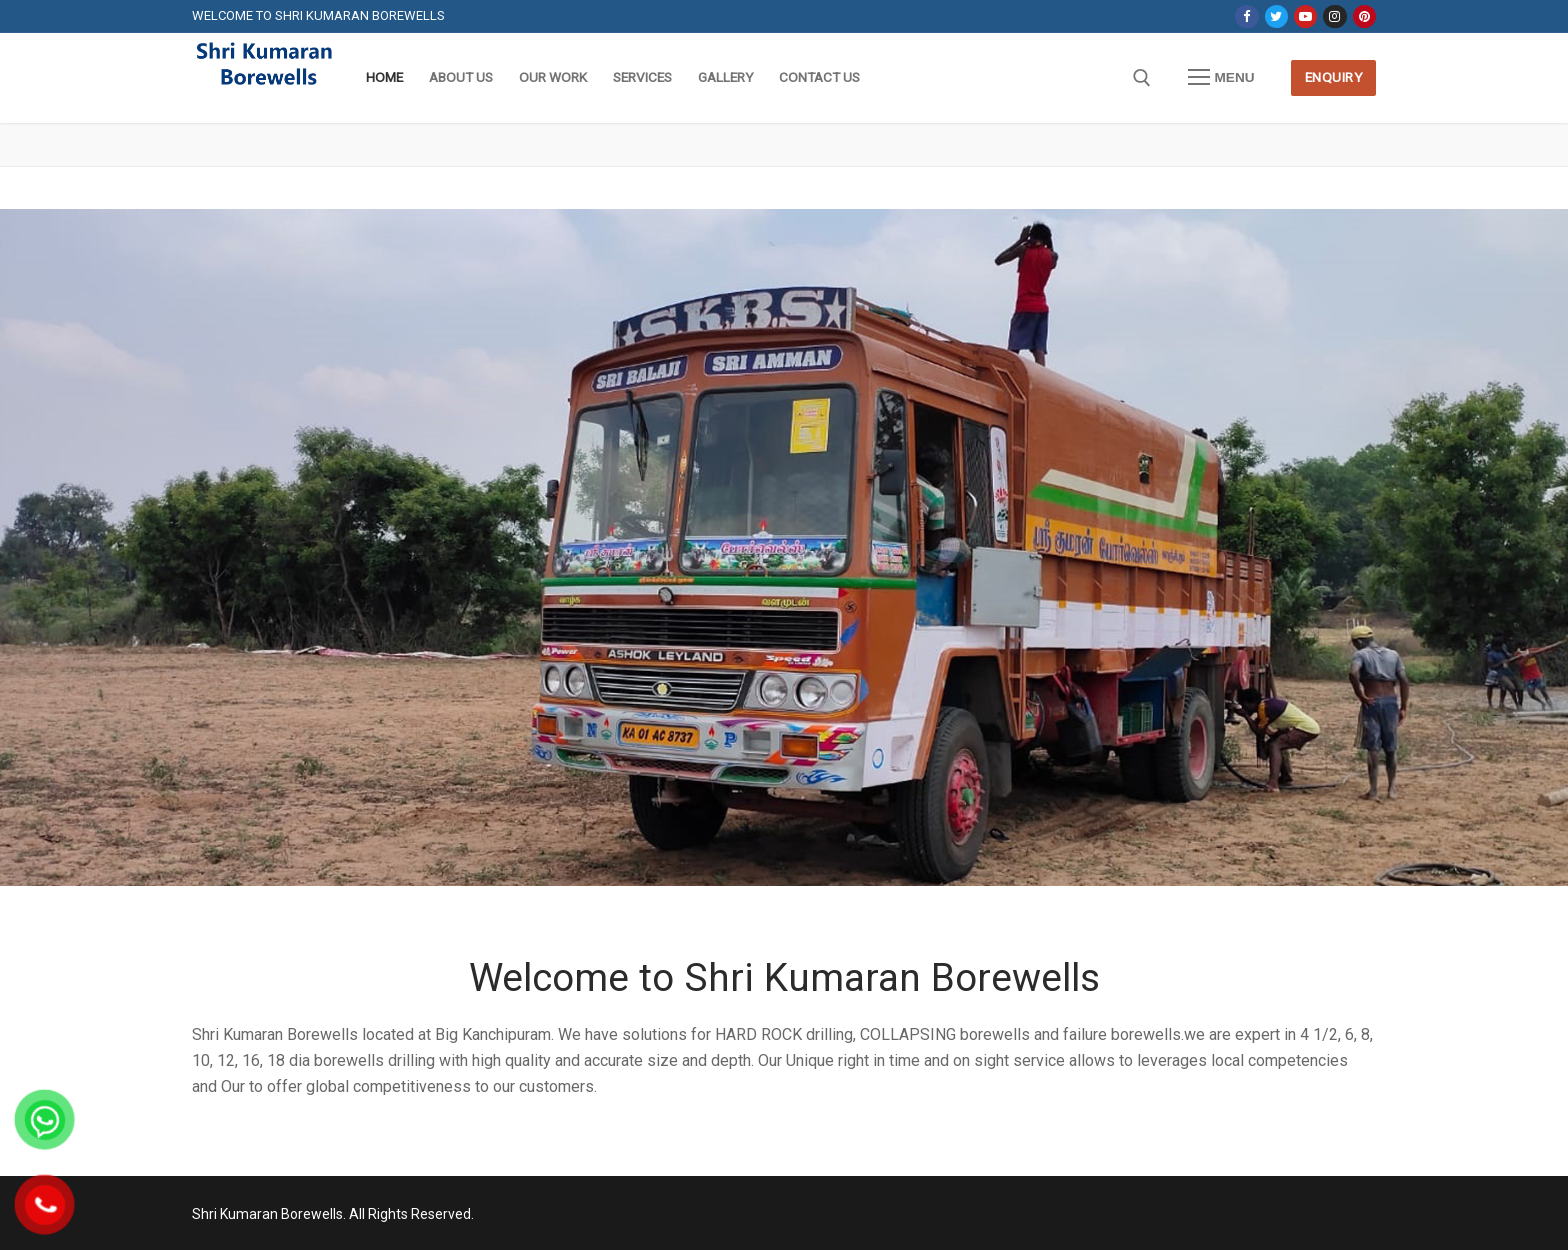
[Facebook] (1246, 16)
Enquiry (1334, 77)
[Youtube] (1305, 16)
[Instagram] (1334, 16)
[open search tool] (1142, 78)
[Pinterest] (1364, 16)
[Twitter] (1276, 16)
